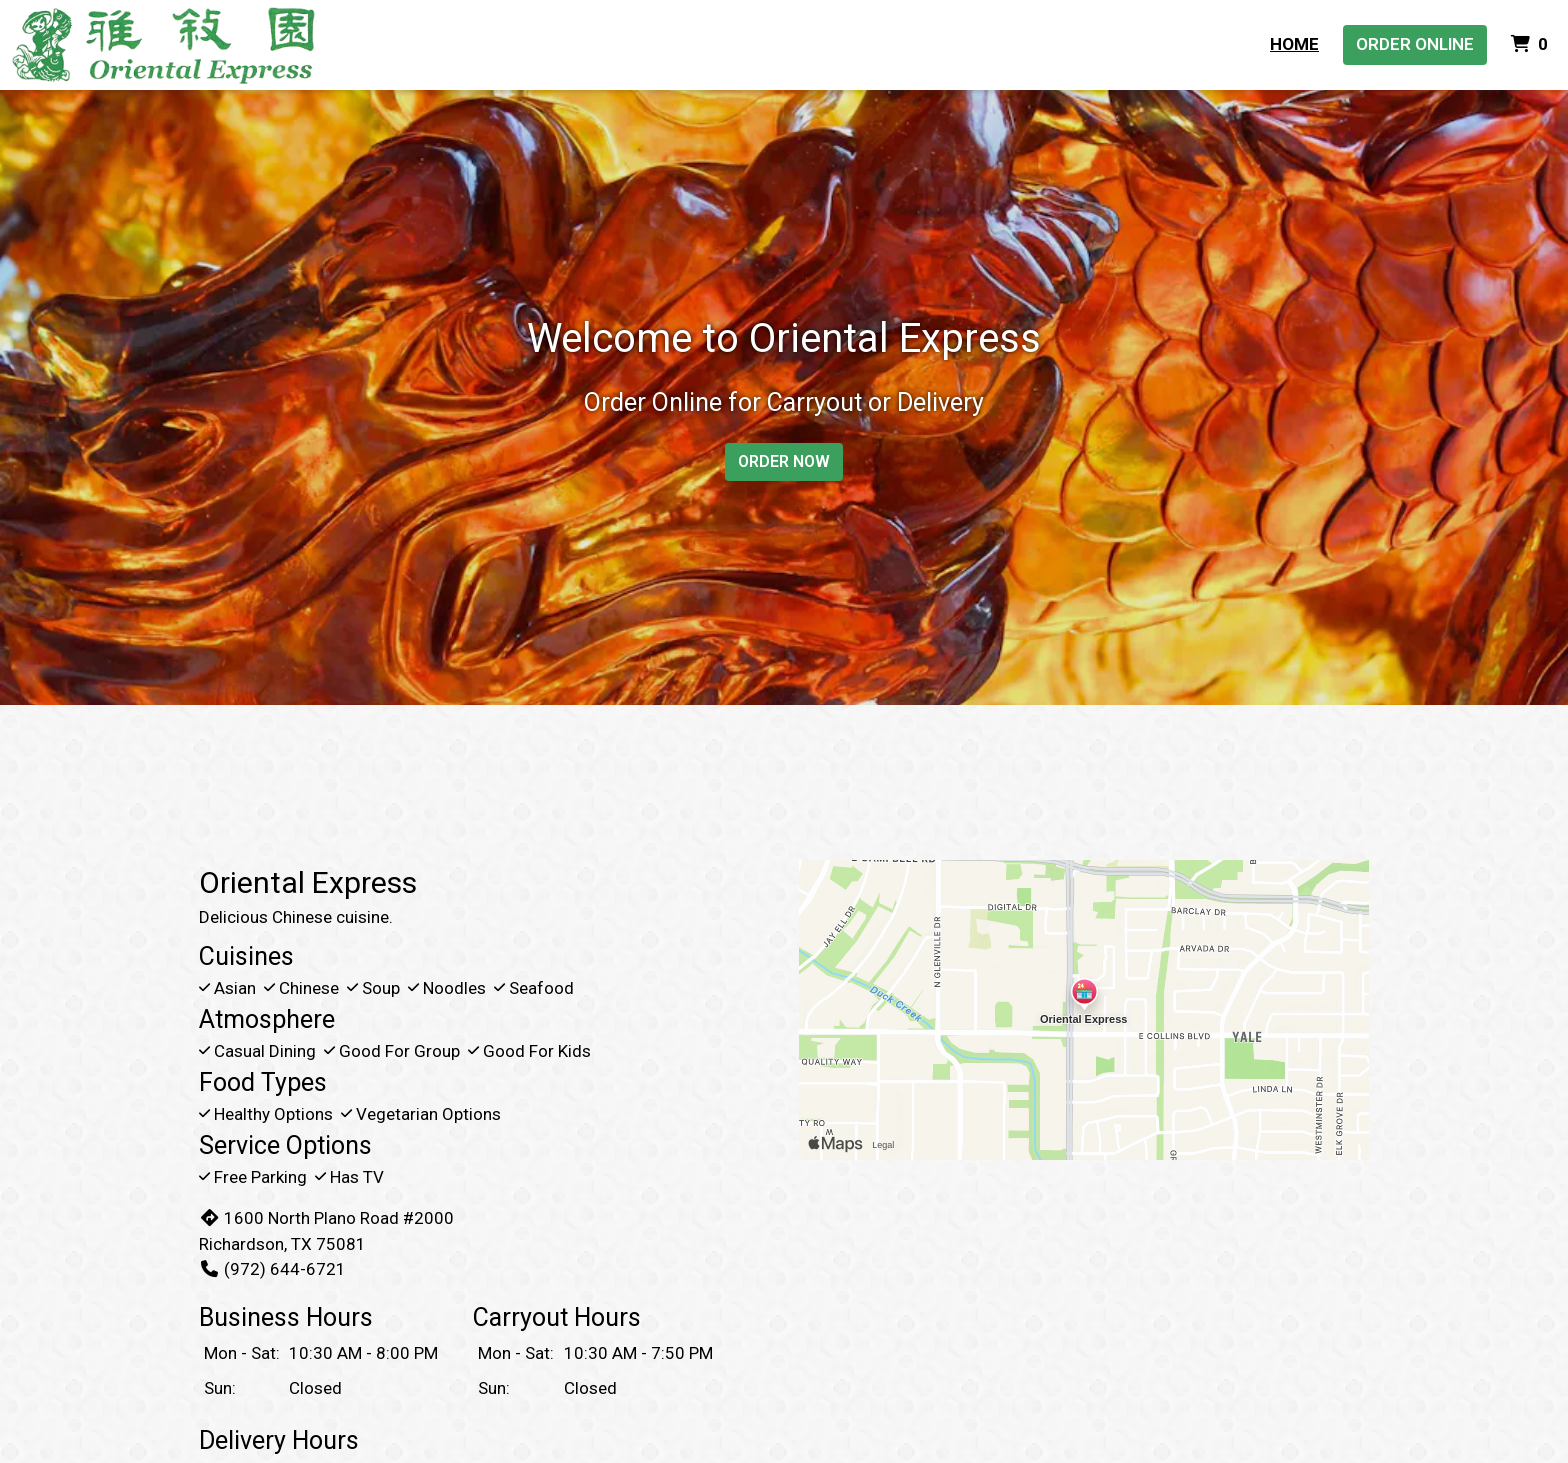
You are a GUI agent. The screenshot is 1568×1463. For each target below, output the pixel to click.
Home (1294, 44)
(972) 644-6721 (272, 1269)
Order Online (1415, 44)
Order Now (784, 461)
